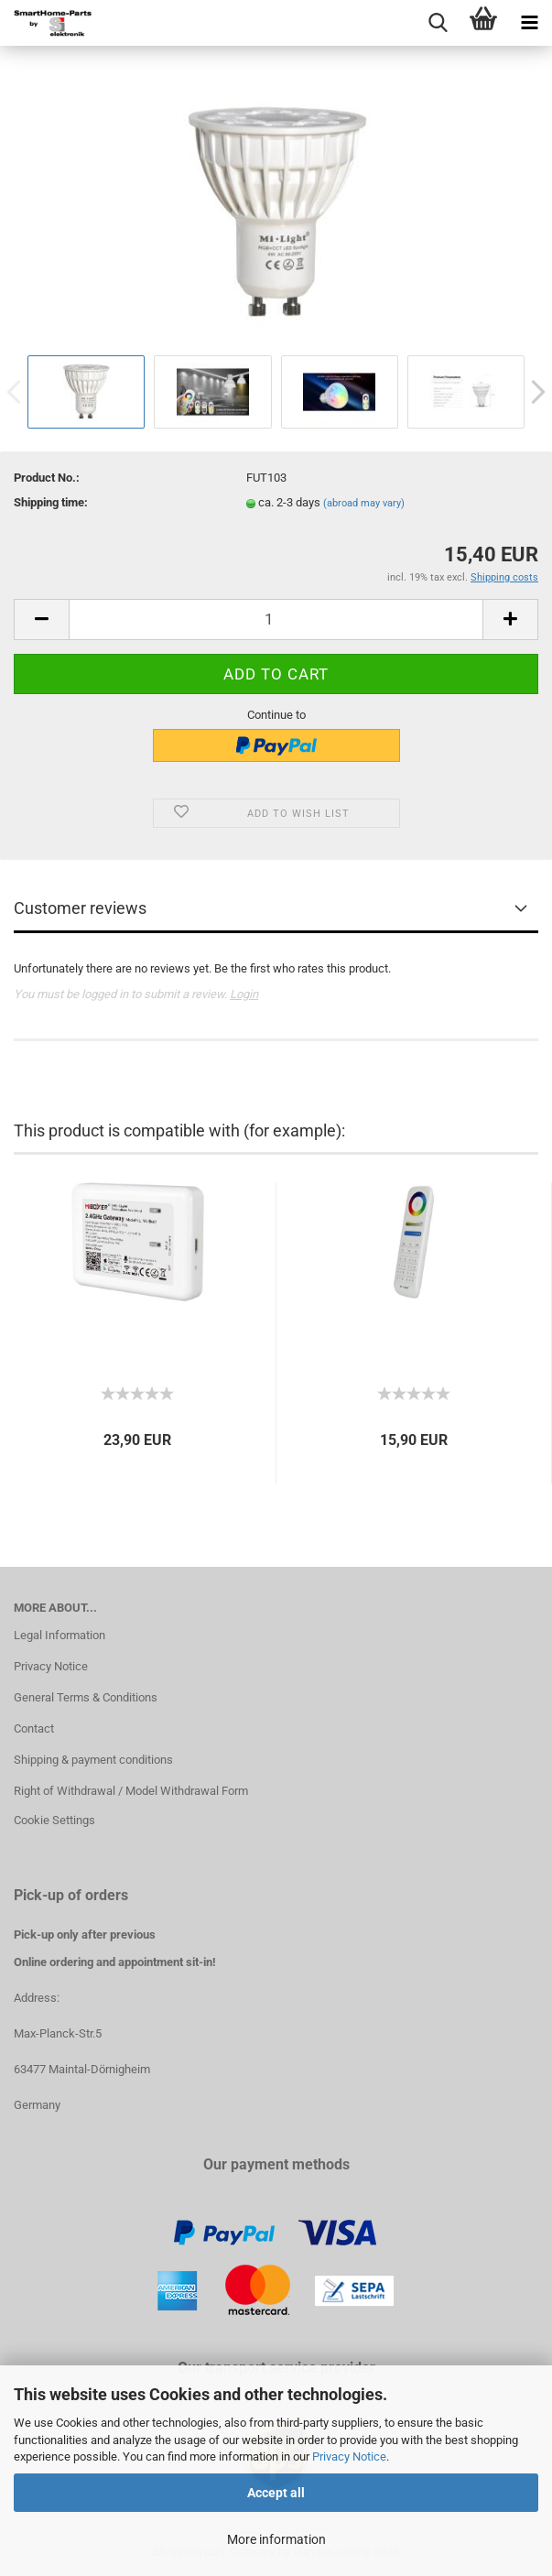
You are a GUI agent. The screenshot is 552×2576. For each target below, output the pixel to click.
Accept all (276, 2492)
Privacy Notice (349, 2456)
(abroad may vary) (364, 503)
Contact (34, 1728)
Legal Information (59, 1635)
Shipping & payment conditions (93, 1759)
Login (244, 994)
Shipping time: (51, 502)
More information (276, 2539)
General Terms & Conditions (85, 1697)
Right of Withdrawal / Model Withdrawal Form (131, 1791)
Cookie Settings (54, 1820)
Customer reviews (80, 908)
